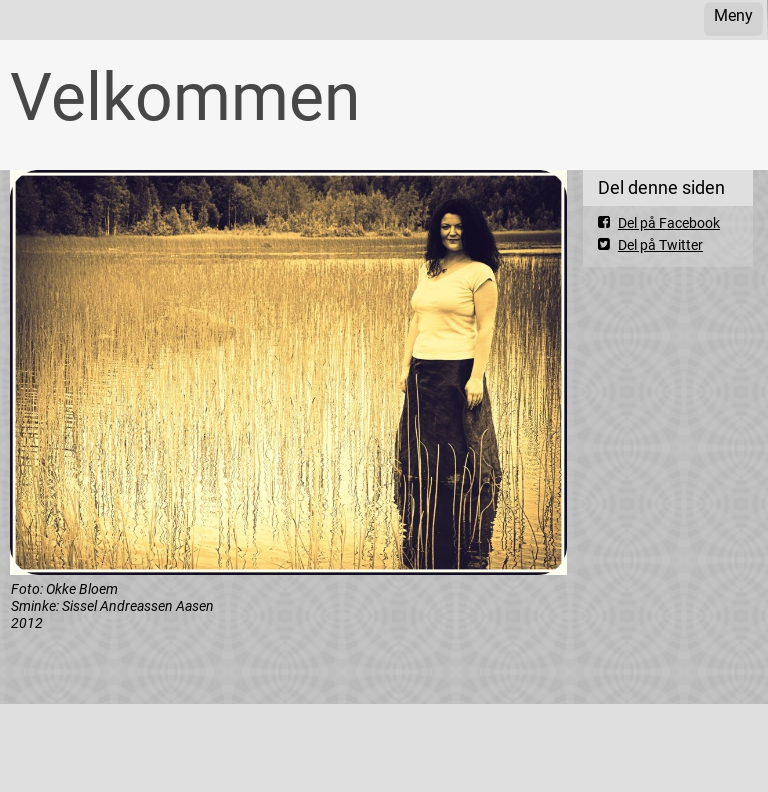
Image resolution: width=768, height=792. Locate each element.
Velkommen (185, 97)
